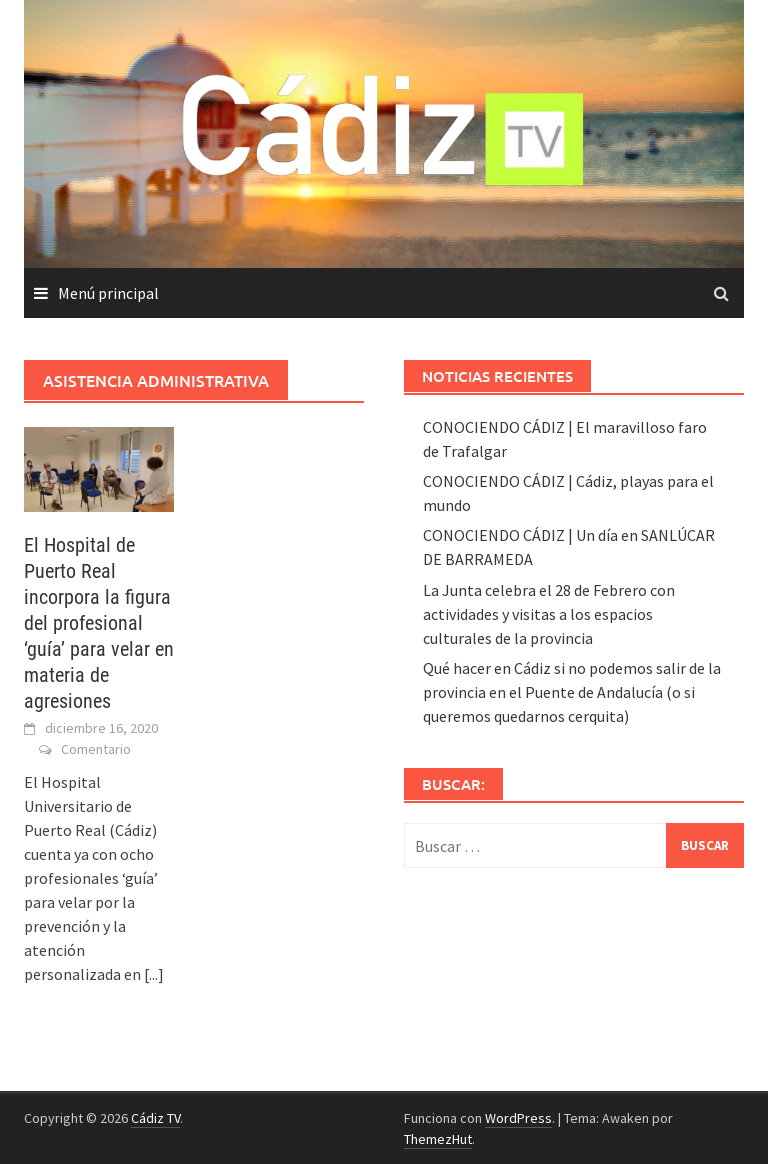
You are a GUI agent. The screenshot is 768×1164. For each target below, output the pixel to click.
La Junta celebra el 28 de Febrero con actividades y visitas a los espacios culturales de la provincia (549, 614)
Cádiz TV (155, 1118)
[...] (154, 974)
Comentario (96, 749)
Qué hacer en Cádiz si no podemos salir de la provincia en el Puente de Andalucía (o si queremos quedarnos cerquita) (572, 692)
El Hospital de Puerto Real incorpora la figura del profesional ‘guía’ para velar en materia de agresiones (99, 623)
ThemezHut (438, 1139)
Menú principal (108, 293)
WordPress (518, 1118)
